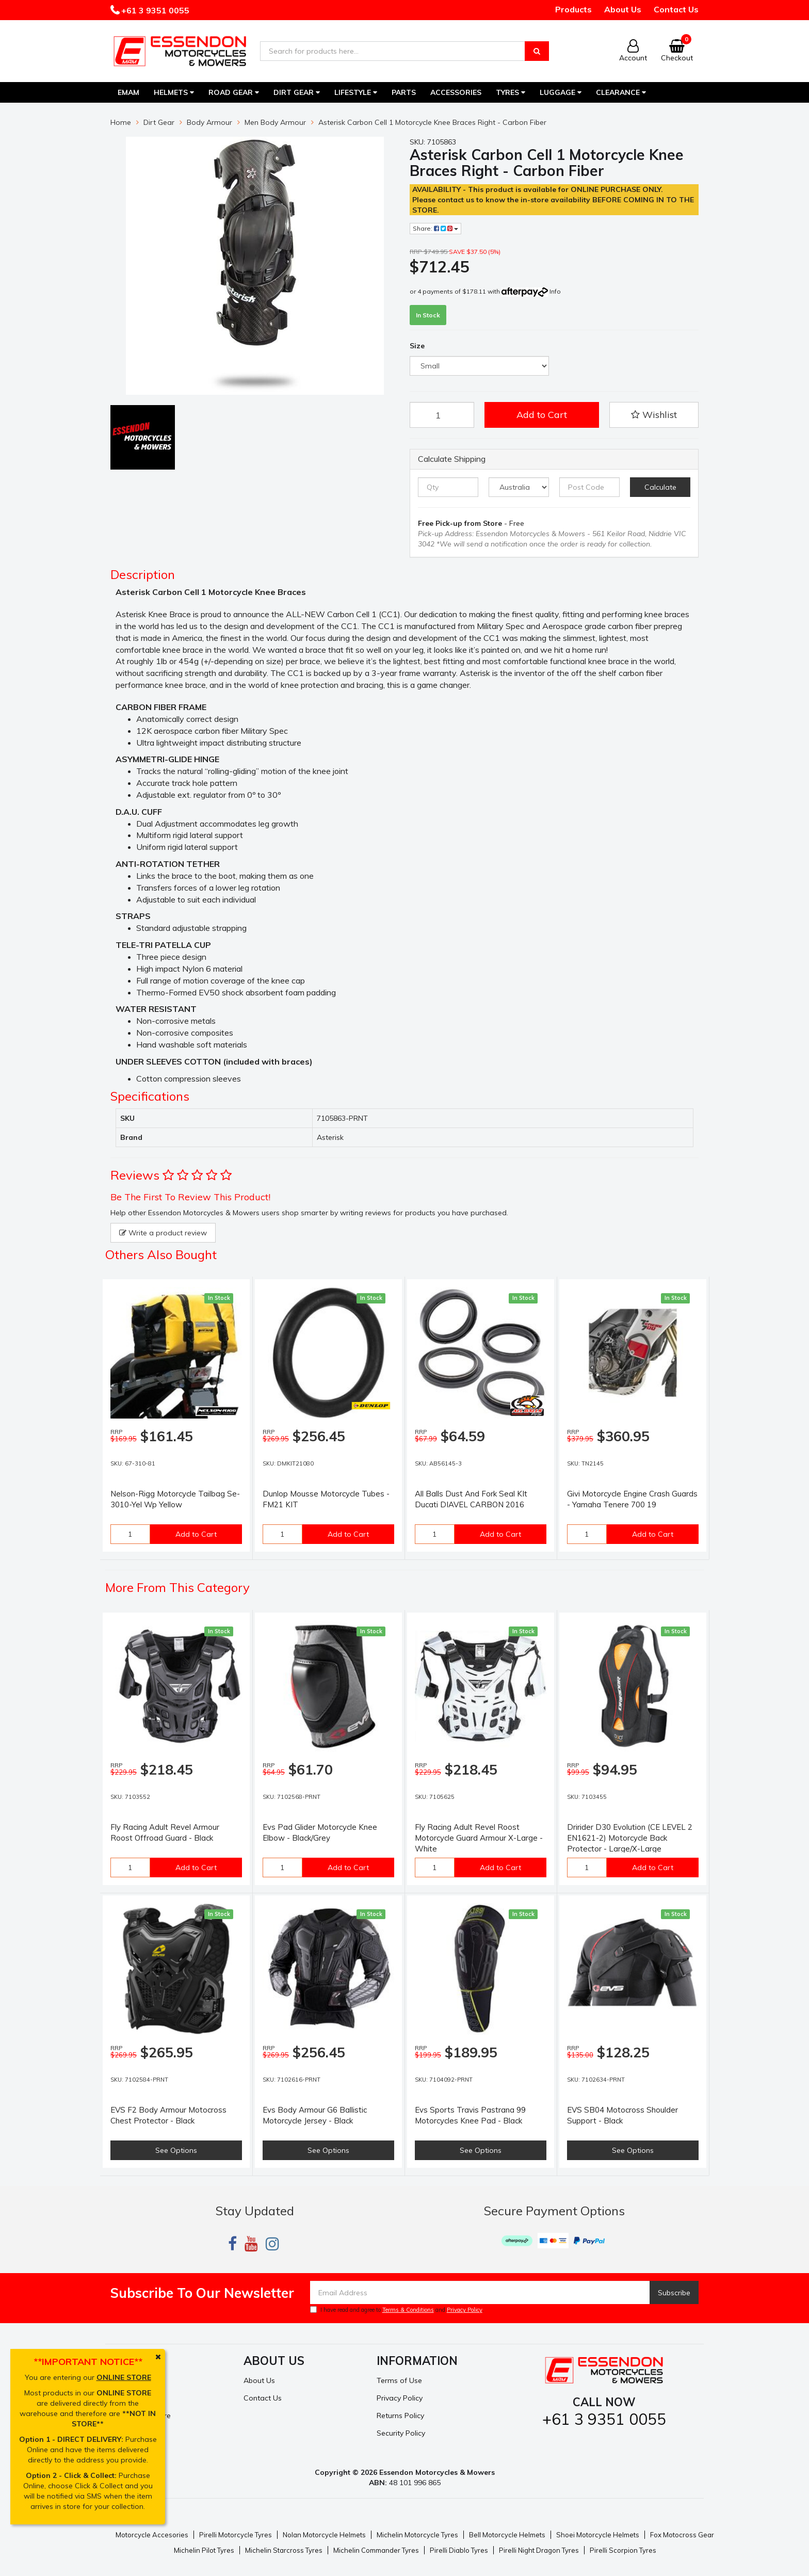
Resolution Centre (140, 2415)
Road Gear (233, 92)
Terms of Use (399, 2380)
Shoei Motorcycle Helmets (597, 2535)
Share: (435, 228)
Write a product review (163, 1232)
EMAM (128, 92)
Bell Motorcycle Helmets (507, 2535)
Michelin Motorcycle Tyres (417, 2535)
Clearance (621, 92)
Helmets (174, 92)
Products (573, 9)
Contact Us (676, 9)
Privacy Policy (464, 2309)
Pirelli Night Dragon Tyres (539, 2550)
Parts (404, 92)
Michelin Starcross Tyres (283, 2550)
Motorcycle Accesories (152, 2535)
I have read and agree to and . (397, 2309)
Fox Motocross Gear (682, 2535)
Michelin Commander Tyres (376, 2550)
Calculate (660, 487)
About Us (622, 9)
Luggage (560, 92)
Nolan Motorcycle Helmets (324, 2535)
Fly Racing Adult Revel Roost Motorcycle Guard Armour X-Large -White (479, 1838)
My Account (130, 2380)
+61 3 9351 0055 (154, 10)
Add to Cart (541, 415)
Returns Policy (400, 2415)
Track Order (130, 2398)
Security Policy (401, 2433)
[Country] (519, 487)
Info (555, 291)
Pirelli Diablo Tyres (459, 2550)
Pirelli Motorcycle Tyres (235, 2535)
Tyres (510, 92)
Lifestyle (355, 92)
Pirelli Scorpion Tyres (623, 2550)
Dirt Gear (296, 92)
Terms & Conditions (408, 2309)
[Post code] (589, 487)
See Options (176, 2150)
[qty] (448, 487)
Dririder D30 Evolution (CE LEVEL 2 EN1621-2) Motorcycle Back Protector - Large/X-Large (629, 1838)
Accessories (455, 92)
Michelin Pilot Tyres (204, 2550)
